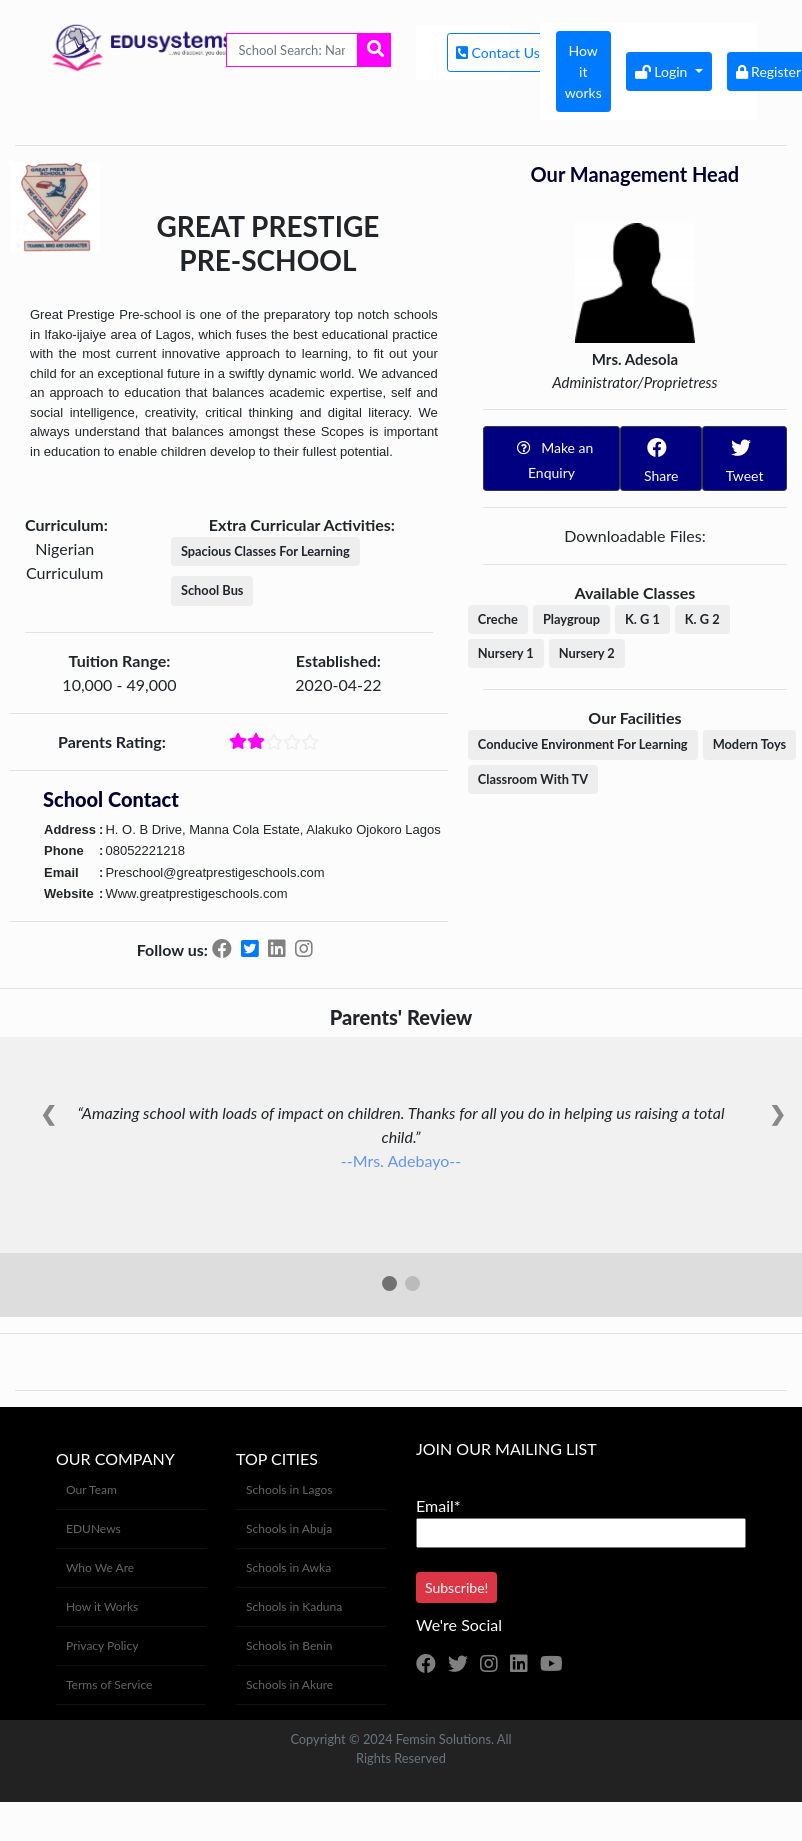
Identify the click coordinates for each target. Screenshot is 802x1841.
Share (659, 457)
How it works (583, 71)
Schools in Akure (289, 1684)
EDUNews (93, 1528)
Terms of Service (109, 1684)
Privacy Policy (102, 1645)
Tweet (744, 457)
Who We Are (100, 1567)
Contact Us (499, 52)
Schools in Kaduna (294, 1606)
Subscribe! (456, 1587)
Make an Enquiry (552, 457)
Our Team (91, 1489)
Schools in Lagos (289, 1489)
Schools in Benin (289, 1645)
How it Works (102, 1606)
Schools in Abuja (289, 1528)
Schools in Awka (288, 1567)
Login (663, 71)
